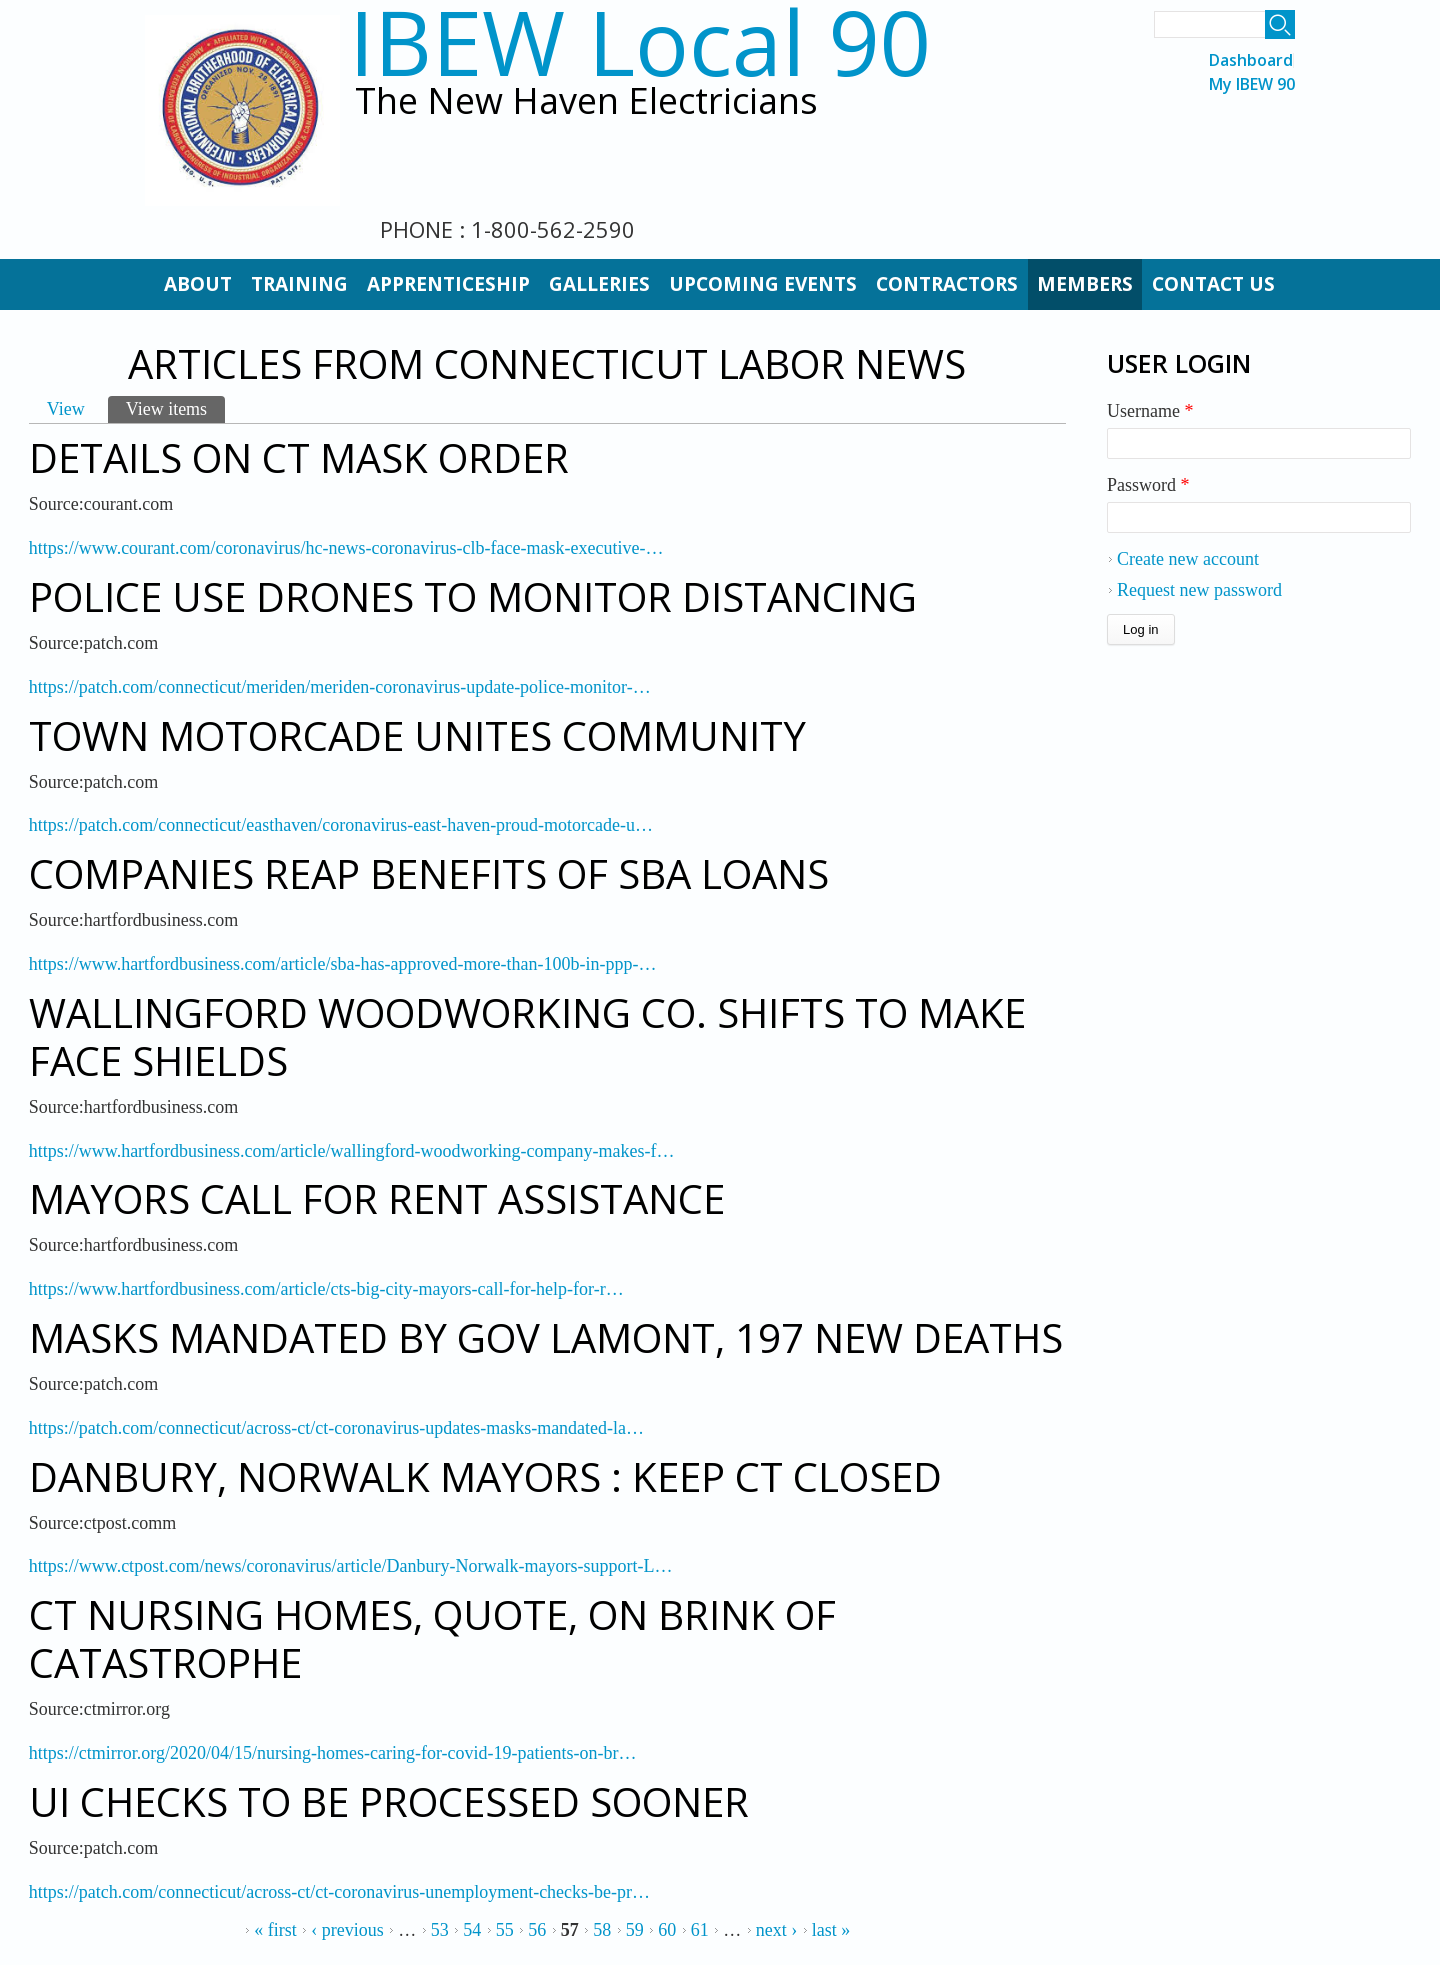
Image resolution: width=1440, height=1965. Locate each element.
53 (440, 1930)
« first (275, 1930)
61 (700, 1930)
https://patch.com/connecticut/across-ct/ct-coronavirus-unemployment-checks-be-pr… (339, 1892)
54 (472, 1930)
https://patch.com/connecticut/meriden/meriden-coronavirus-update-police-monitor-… (340, 687)
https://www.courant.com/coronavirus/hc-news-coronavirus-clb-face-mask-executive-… (346, 548)
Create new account (1188, 559)
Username (1150, 411)
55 (505, 1930)
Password (1148, 485)
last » (831, 1930)
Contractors (947, 284)
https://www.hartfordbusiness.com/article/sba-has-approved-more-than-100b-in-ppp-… (343, 964)
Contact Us (1213, 284)
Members (1085, 284)
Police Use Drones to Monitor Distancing (473, 596)
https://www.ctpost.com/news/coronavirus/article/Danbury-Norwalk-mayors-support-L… (351, 1566)
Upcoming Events (763, 284)
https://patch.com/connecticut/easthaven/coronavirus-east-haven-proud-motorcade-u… (341, 825)
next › (776, 1930)
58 (602, 1930)
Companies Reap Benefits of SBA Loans (429, 873)
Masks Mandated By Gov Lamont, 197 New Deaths (546, 1337)
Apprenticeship (448, 284)
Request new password (1199, 590)
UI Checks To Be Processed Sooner (389, 1801)
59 (635, 1930)
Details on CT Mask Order (299, 457)
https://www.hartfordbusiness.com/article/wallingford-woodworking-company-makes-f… (352, 1151)
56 (537, 1930)
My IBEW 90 (1252, 84)
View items (175, 407)
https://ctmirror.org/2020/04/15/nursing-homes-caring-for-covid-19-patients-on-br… (333, 1753)
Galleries (599, 284)
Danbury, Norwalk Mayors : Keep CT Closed (485, 1476)
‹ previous (347, 1930)
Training (299, 284)
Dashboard (1251, 60)
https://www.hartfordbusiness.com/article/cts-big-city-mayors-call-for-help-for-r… (326, 1289)
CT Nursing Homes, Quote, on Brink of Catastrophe (432, 1638)
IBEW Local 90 (639, 41)
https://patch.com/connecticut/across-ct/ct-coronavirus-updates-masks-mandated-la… (336, 1428)
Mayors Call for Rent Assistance (377, 1198)
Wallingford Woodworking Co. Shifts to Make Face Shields (527, 1036)
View (66, 409)
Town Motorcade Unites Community (417, 735)
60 (667, 1930)
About (198, 284)
